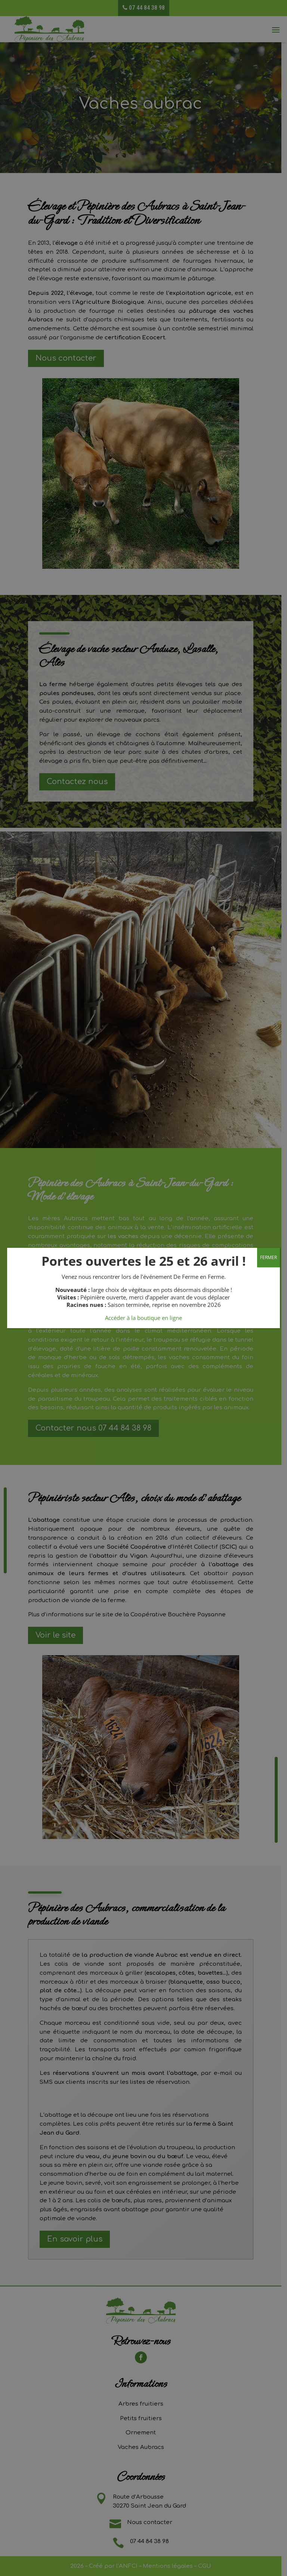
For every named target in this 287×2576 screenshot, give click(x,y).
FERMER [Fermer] (268, 1257)
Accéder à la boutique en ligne (143, 1317)
